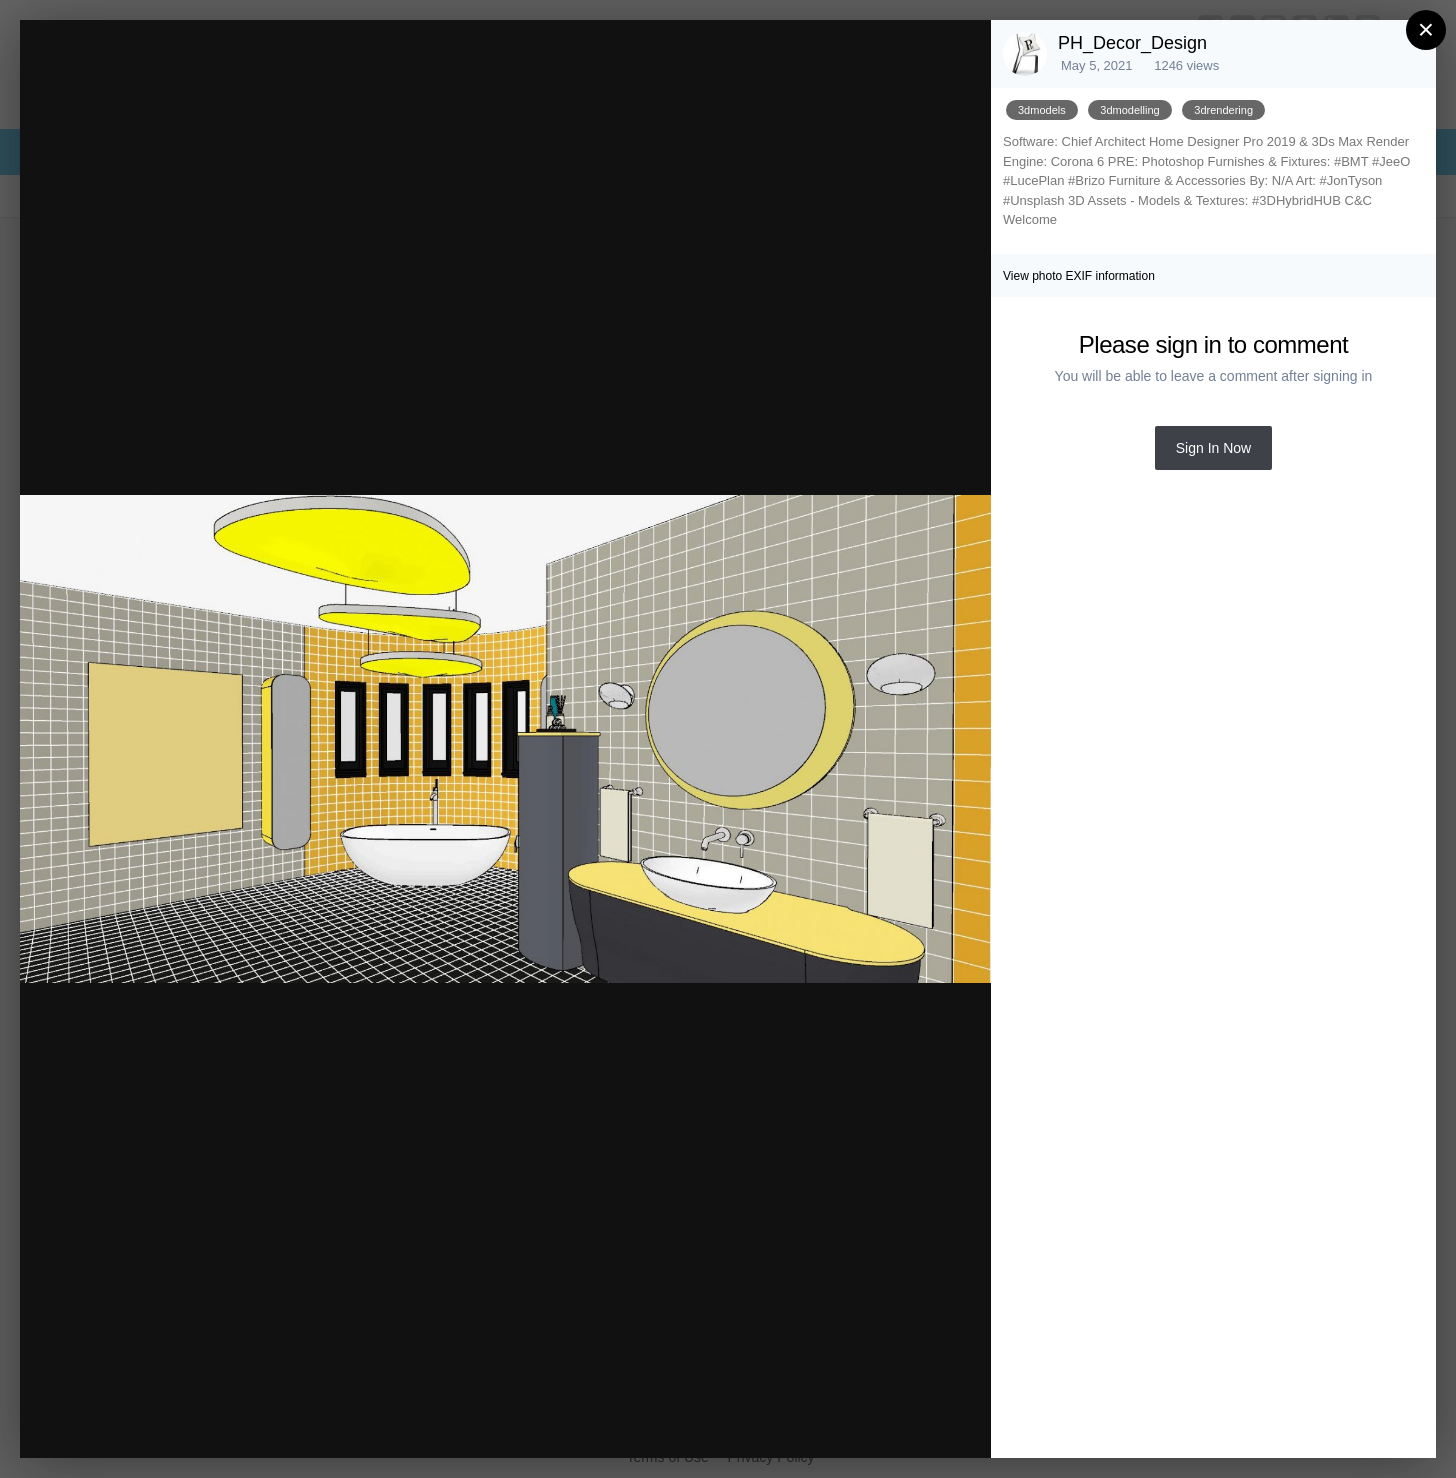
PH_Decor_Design (1132, 43)
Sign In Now (1213, 448)
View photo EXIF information (1079, 276)
